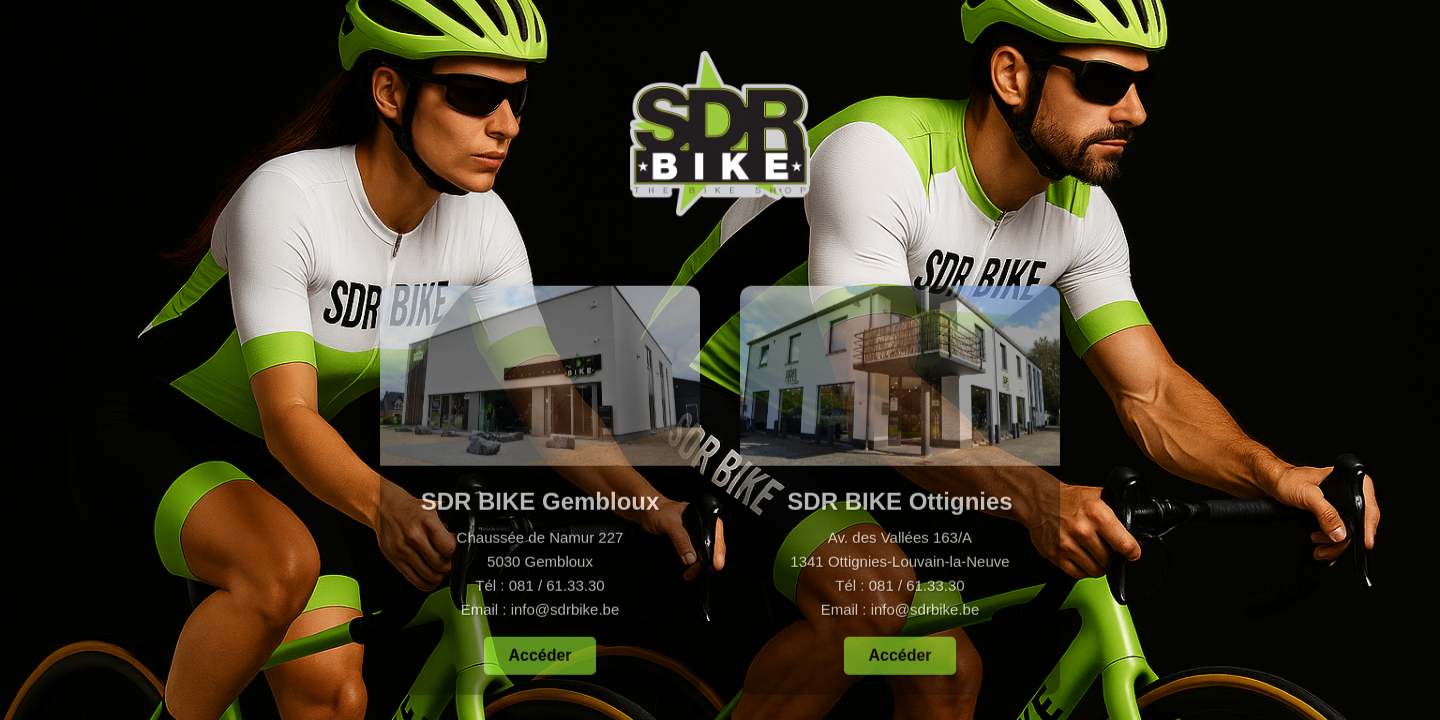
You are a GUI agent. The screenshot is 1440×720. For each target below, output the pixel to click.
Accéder (539, 658)
